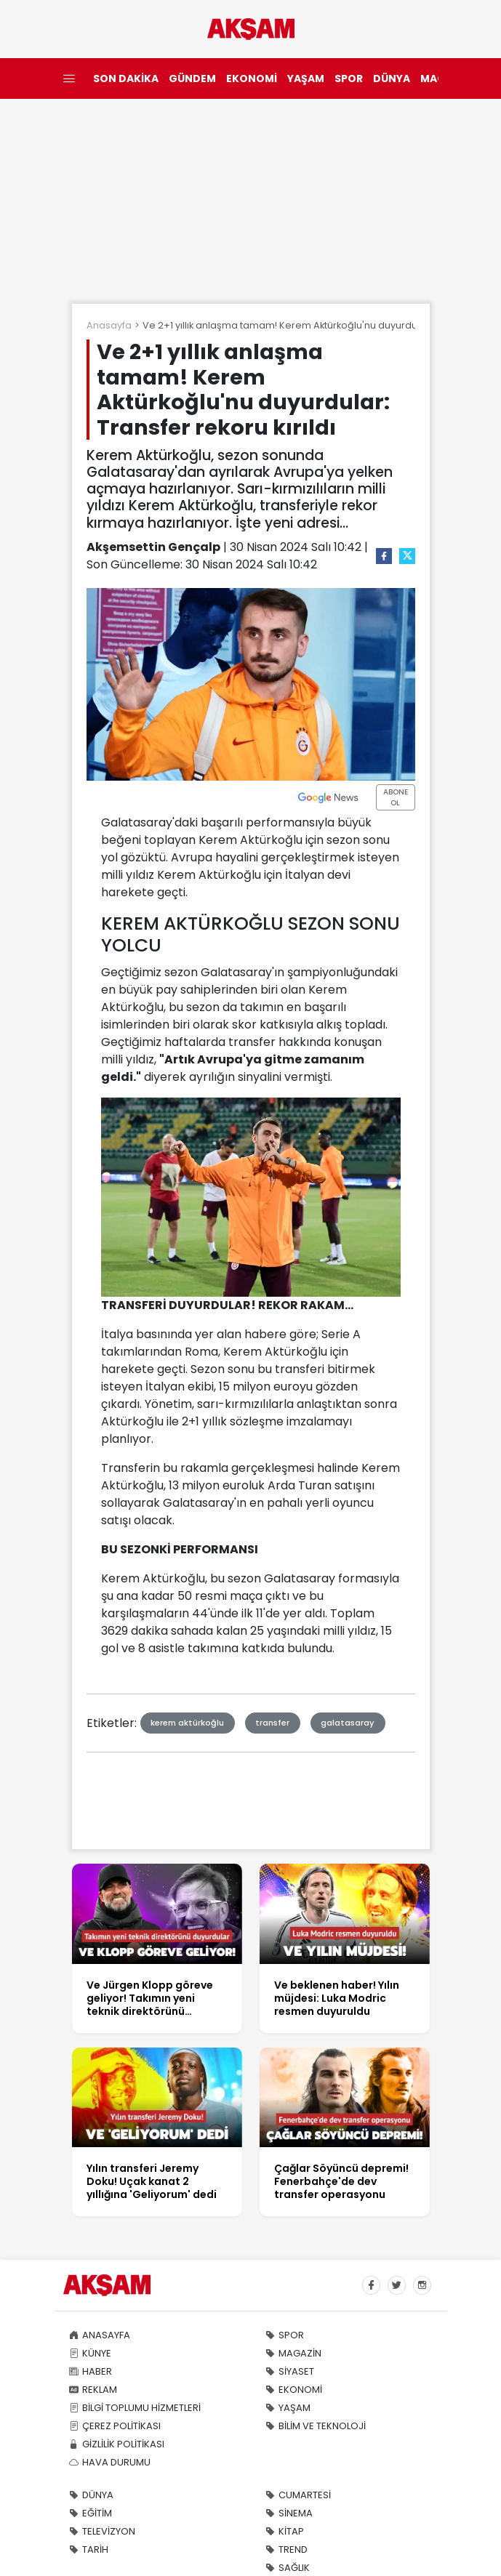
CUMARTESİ (298, 2495)
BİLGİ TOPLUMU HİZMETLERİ (135, 2408)
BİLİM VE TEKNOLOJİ (315, 2426)
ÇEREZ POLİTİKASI (115, 2426)
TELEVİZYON (102, 2531)
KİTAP (284, 2531)
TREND (286, 2549)
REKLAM (93, 2389)
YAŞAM (305, 78)
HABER (90, 2371)
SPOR (348, 78)
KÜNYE (90, 2353)
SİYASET (289, 2371)
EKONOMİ (251, 78)
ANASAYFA (99, 2335)
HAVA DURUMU (110, 2462)
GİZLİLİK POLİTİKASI (116, 2444)
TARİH (88, 2549)
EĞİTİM (90, 2513)
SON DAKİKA (126, 78)
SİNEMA (289, 2513)
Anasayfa (109, 325)
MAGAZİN (293, 2353)
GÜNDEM (192, 78)
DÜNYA (391, 78)
